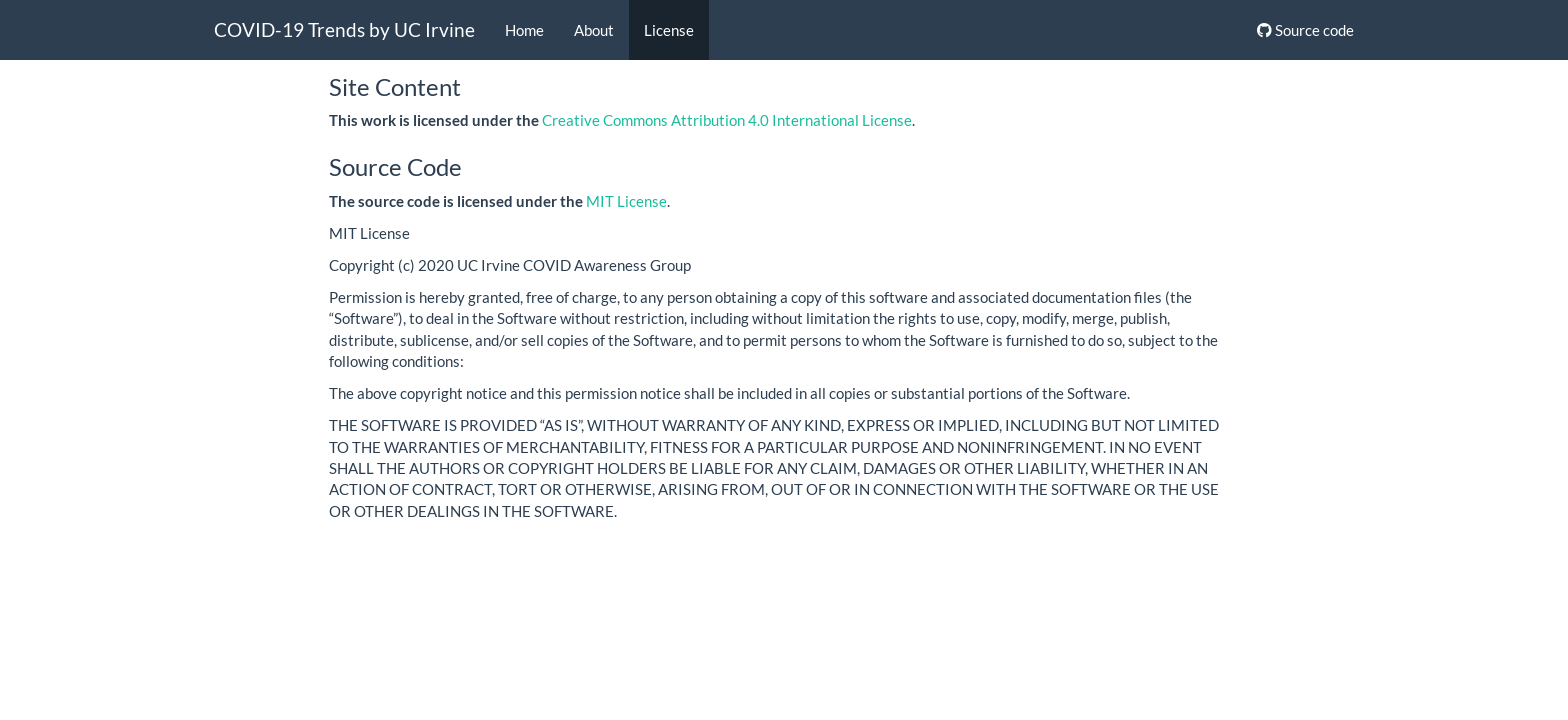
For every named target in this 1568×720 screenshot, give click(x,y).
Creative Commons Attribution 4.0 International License (727, 120)
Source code (1305, 30)
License (669, 30)
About (594, 30)
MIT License (626, 201)
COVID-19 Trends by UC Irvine (344, 29)
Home (524, 30)
